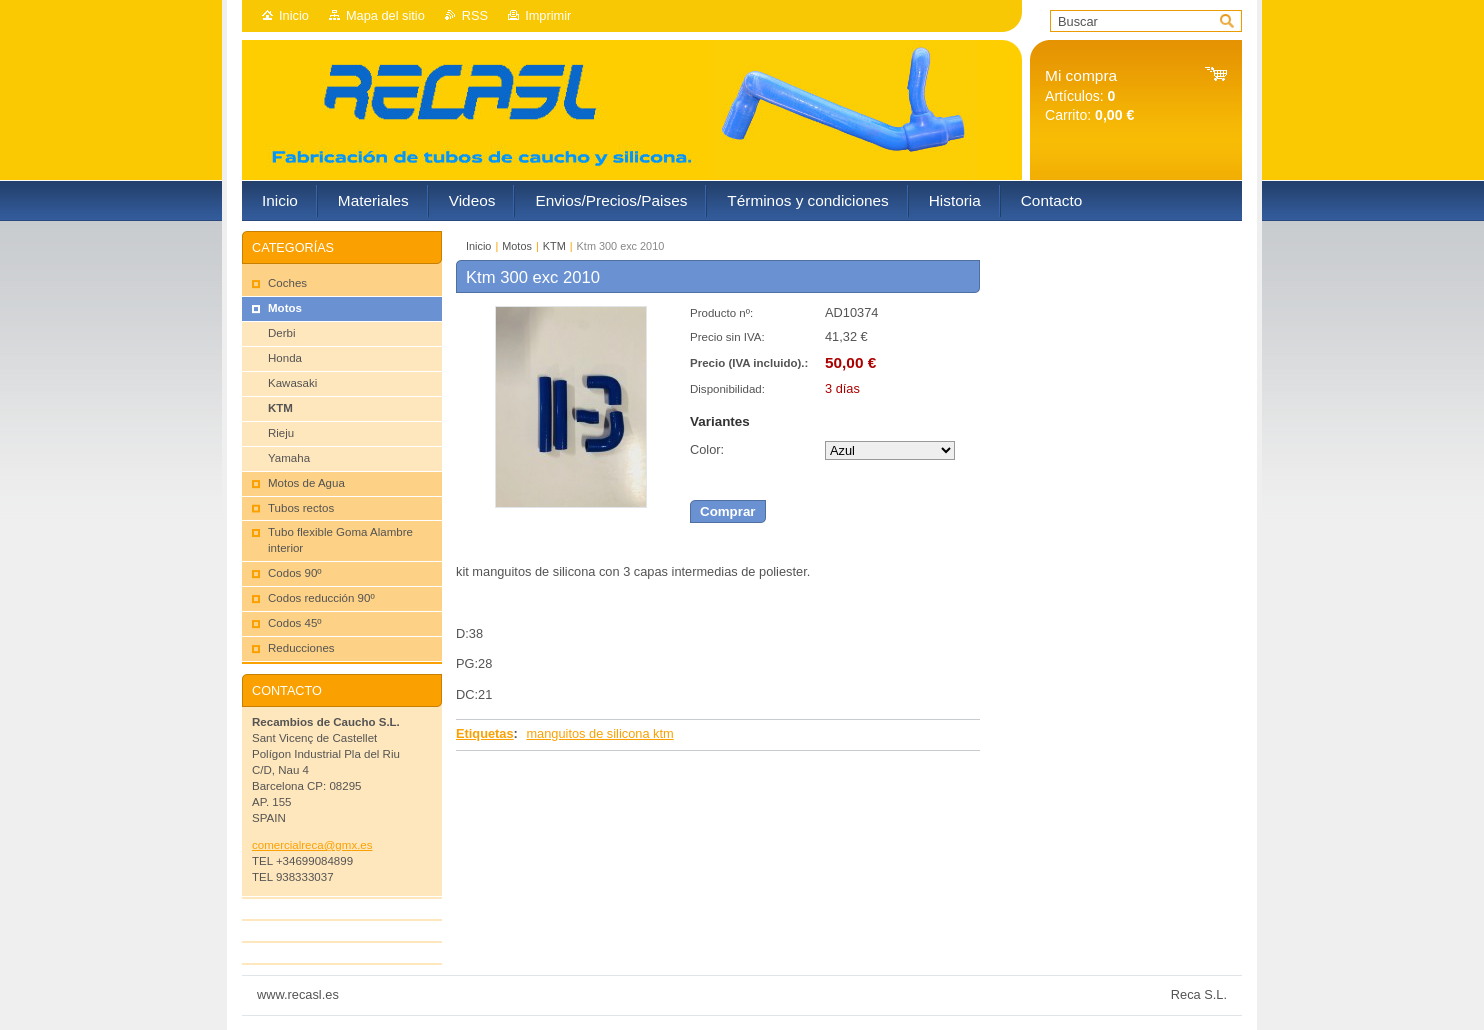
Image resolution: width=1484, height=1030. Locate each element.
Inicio (294, 15)
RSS (475, 15)
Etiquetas (485, 733)
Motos (517, 246)
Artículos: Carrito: (1089, 95)
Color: (707, 449)
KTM (554, 246)
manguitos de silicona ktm (599, 733)
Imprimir (548, 15)
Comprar (728, 511)
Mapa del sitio (385, 15)
